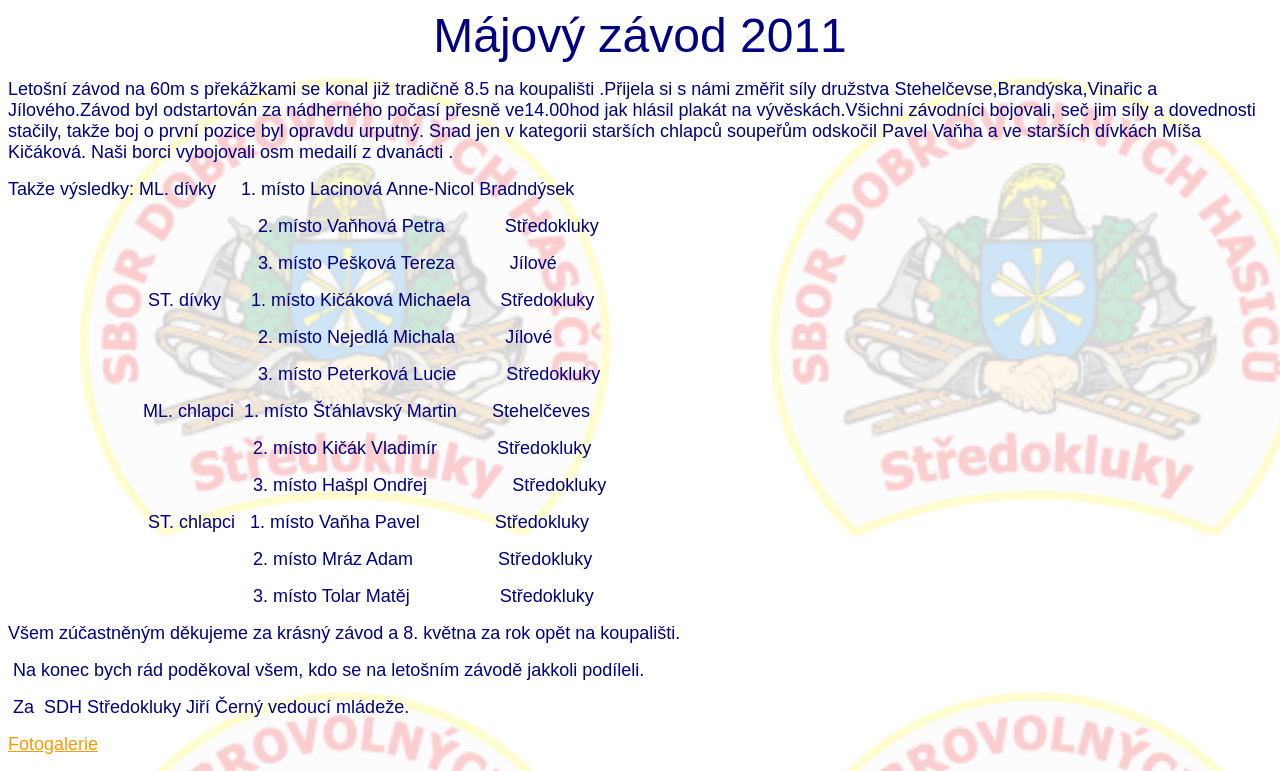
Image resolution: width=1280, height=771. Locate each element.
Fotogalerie (53, 744)
